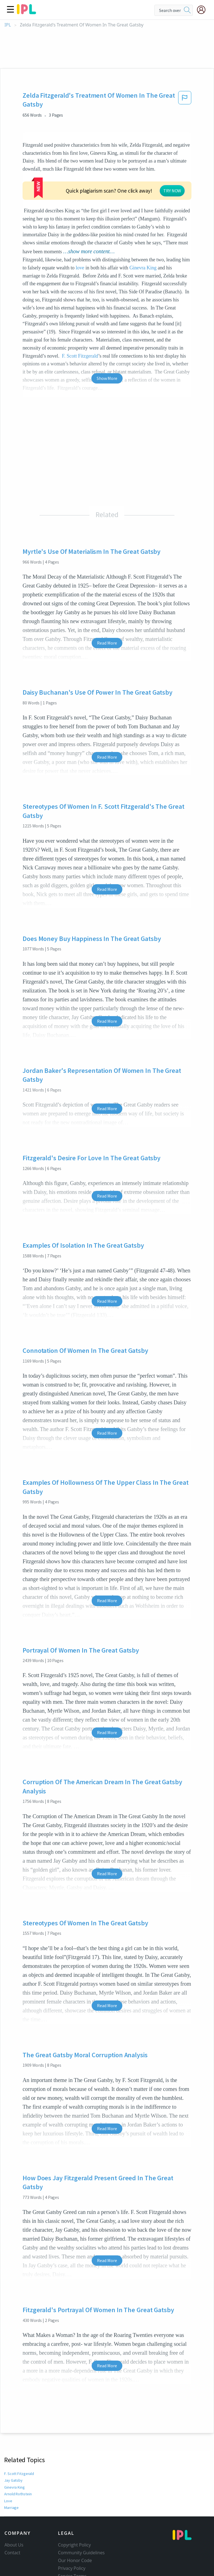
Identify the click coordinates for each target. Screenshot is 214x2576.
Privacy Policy (72, 2534)
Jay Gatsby (13, 2446)
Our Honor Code (75, 2527)
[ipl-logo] (26, 12)
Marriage (11, 2473)
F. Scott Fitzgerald (18, 2439)
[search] (187, 10)
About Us (13, 2511)
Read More (107, 609)
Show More (106, 344)
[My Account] (203, 10)
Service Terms (72, 2542)
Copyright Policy (74, 2511)
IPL (7, 25)
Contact (12, 2519)
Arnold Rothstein (18, 2460)
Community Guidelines (81, 2519)
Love (8, 2467)
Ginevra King (142, 234)
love (80, 234)
